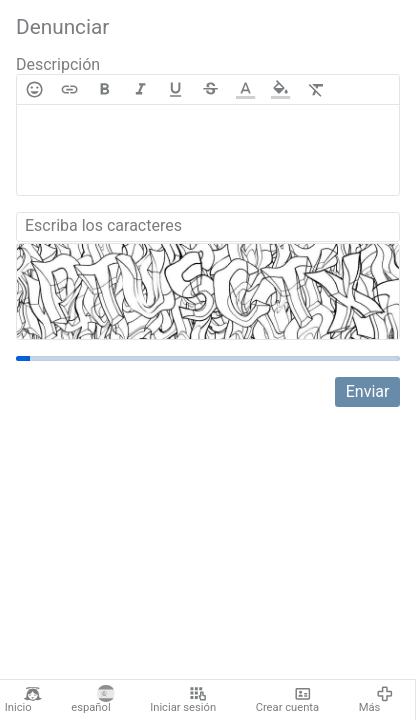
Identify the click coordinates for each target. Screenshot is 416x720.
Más (376, 700)
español (92, 700)
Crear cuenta (287, 700)
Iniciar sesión (183, 700)
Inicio (23, 700)
